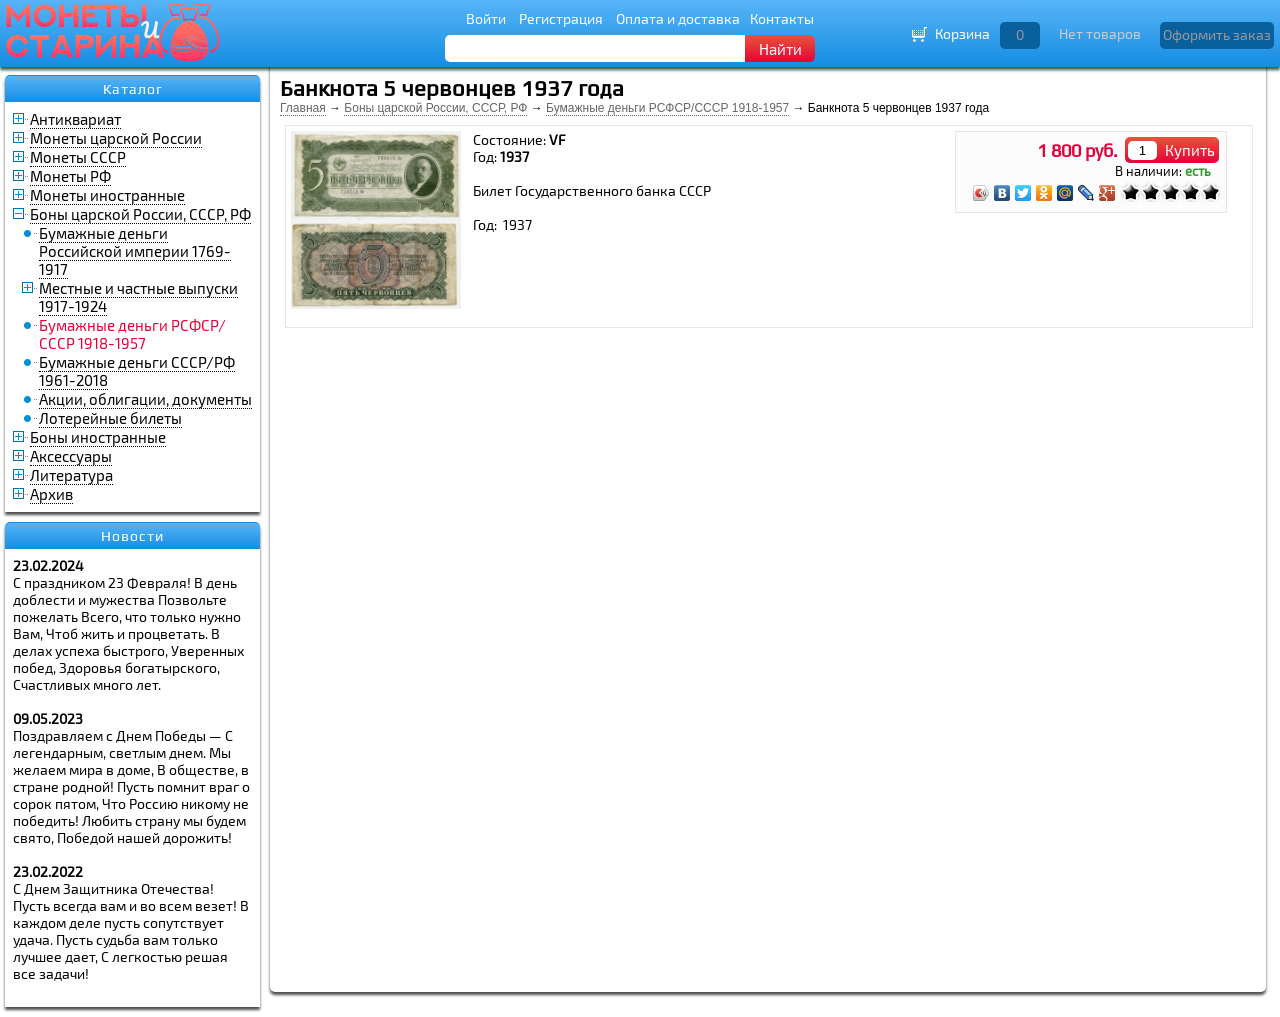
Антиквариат (75, 119)
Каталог (133, 89)
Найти (780, 49)
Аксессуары (71, 456)
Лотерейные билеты (110, 418)
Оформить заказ (1217, 34)
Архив (51, 494)
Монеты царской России (116, 138)
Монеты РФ (70, 176)
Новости (132, 536)
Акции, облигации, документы (145, 399)
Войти (486, 18)
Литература (71, 475)
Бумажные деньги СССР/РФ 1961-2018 (137, 371)
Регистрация (561, 18)
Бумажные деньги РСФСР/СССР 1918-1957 (667, 108)
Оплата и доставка (678, 18)
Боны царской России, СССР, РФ (140, 214)
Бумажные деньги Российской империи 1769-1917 (135, 251)
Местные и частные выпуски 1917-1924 (138, 297)
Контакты (782, 18)
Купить (1190, 150)
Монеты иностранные (107, 195)
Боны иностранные (98, 437)
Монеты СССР (78, 157)
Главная (303, 108)
